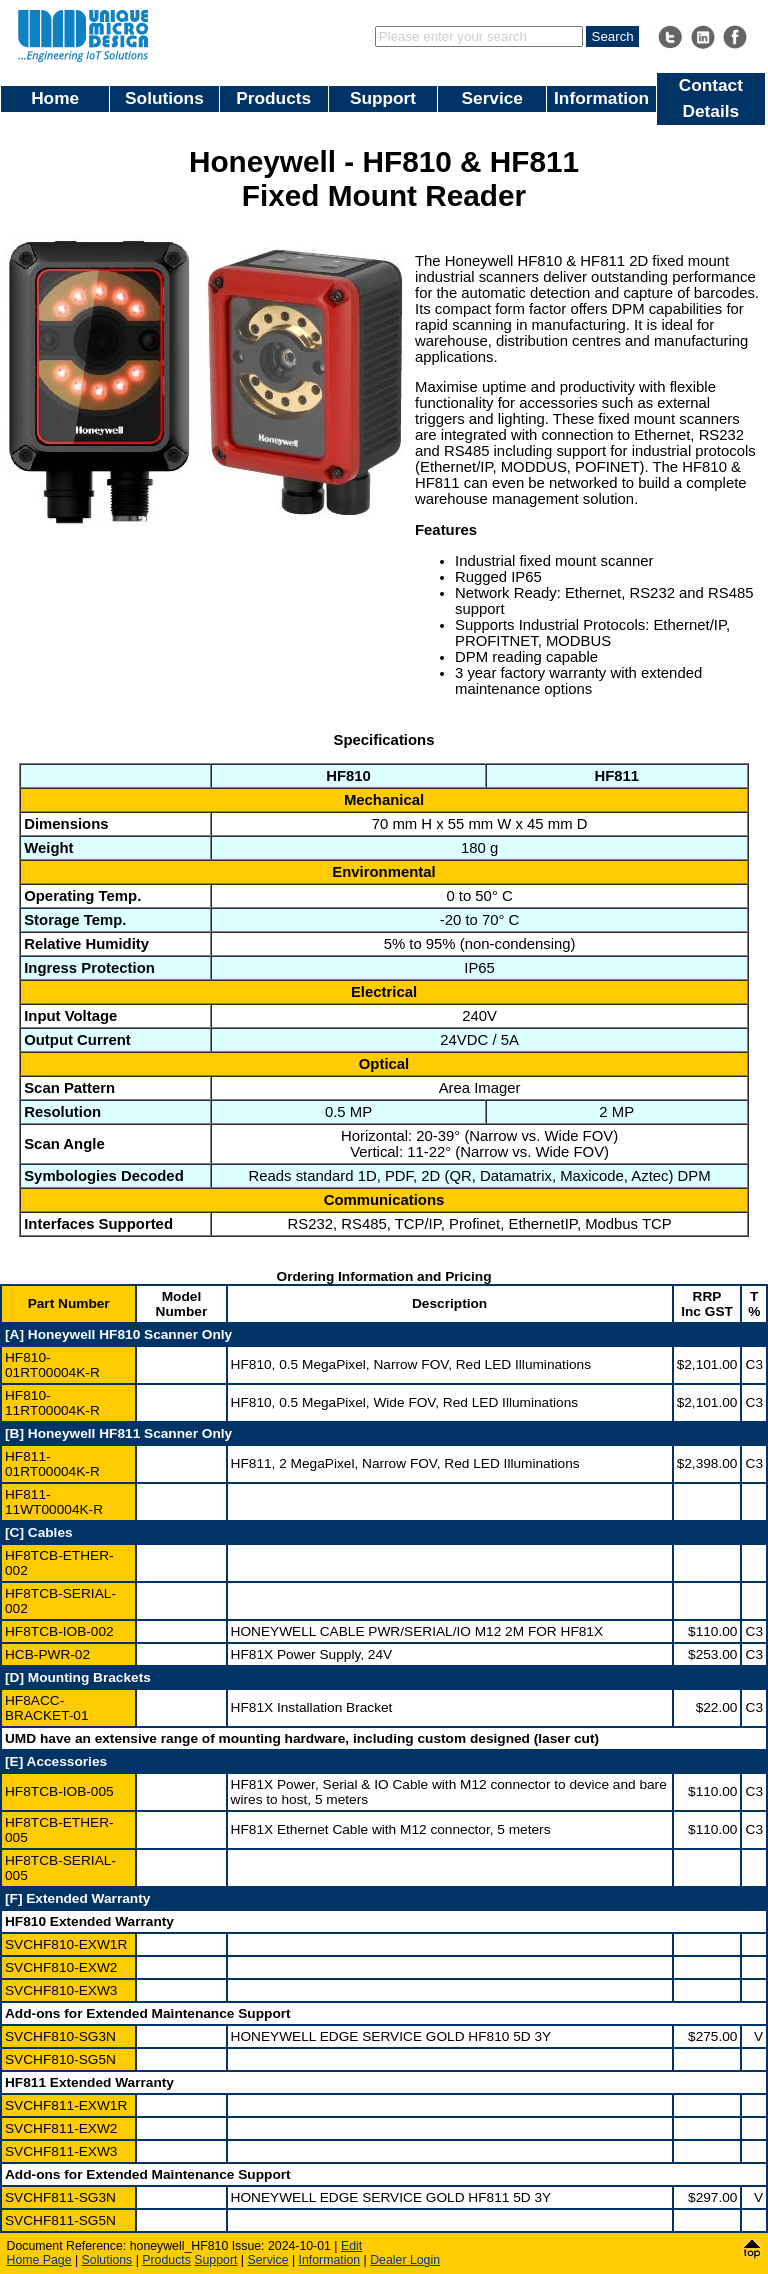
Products (273, 98)
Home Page (39, 2260)
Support (383, 98)
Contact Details (711, 98)
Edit (351, 2246)
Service (492, 98)
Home (55, 98)
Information (601, 98)
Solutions (164, 98)
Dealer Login (405, 2260)
